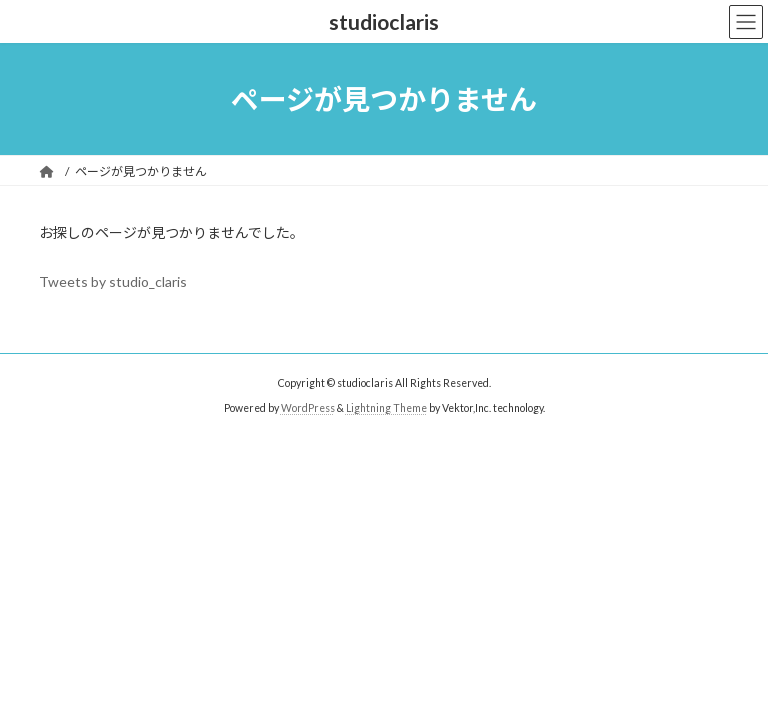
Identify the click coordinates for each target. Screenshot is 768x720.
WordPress (308, 408)
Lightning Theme (386, 408)
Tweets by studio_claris (113, 281)
